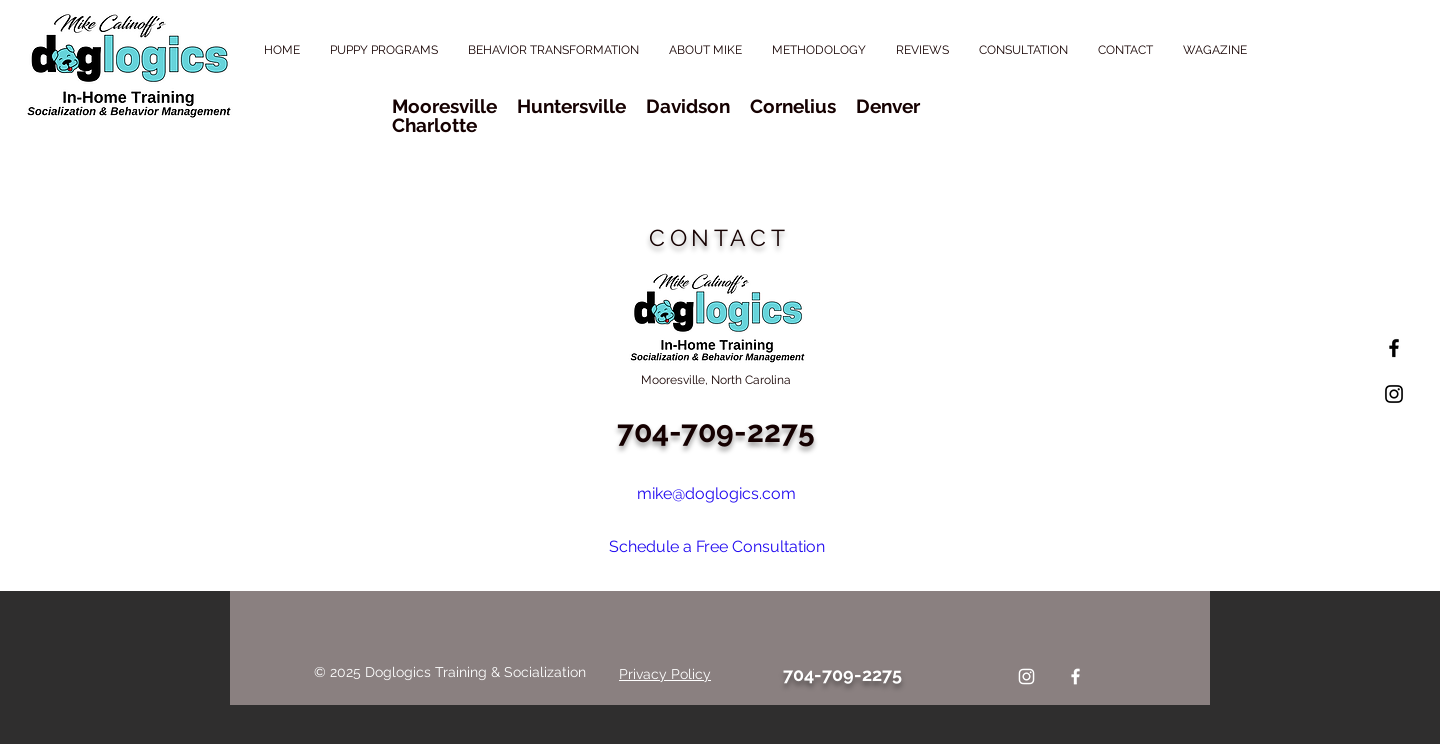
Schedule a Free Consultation (717, 546)
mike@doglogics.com (716, 493)
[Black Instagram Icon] (1394, 394)
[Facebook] (1075, 676)
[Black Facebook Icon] (1394, 348)
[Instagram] (1026, 676)
